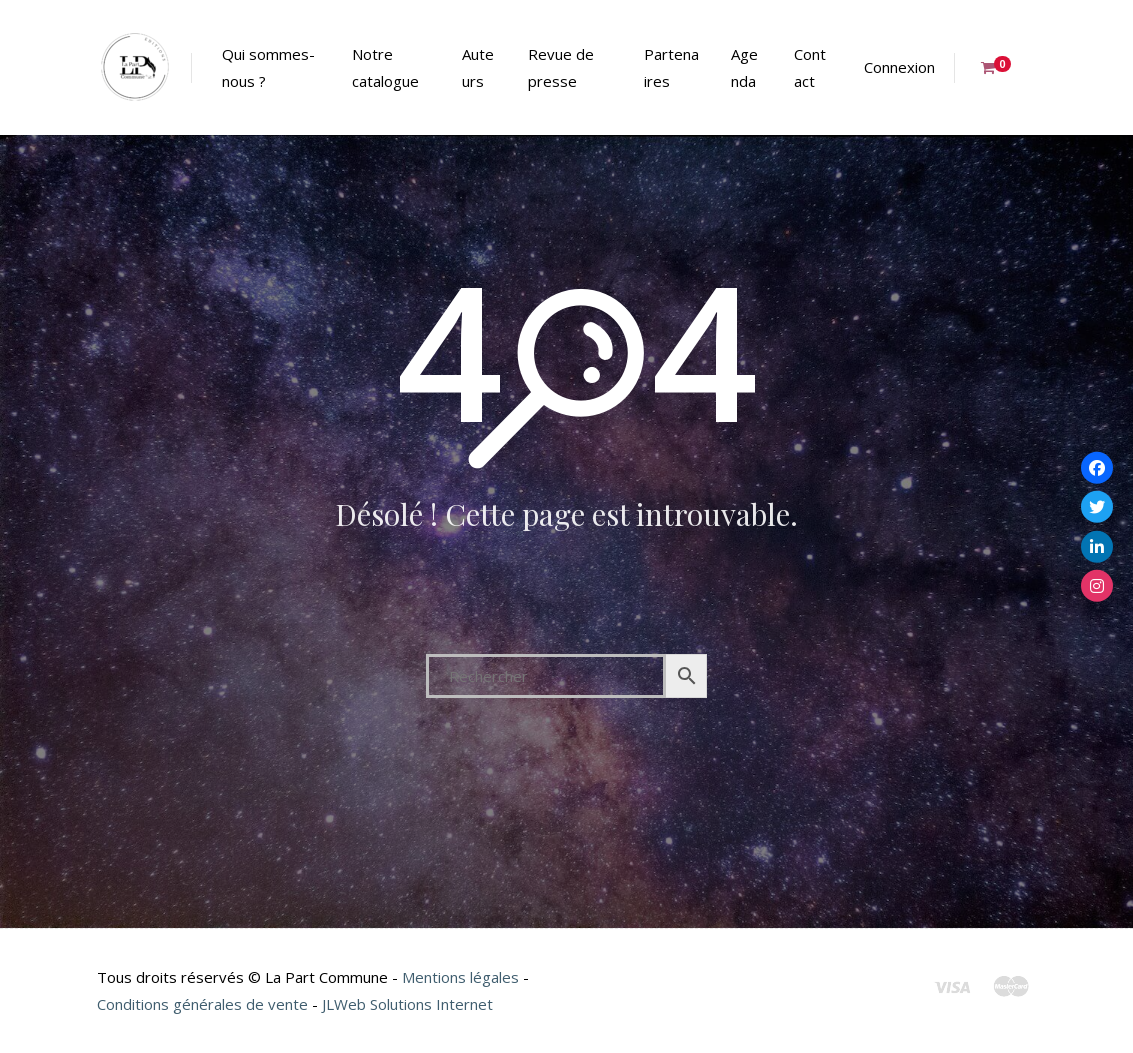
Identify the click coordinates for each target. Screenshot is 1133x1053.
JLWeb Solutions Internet (407, 1004)
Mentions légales (460, 977)
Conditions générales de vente (202, 1004)
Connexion (899, 67)
